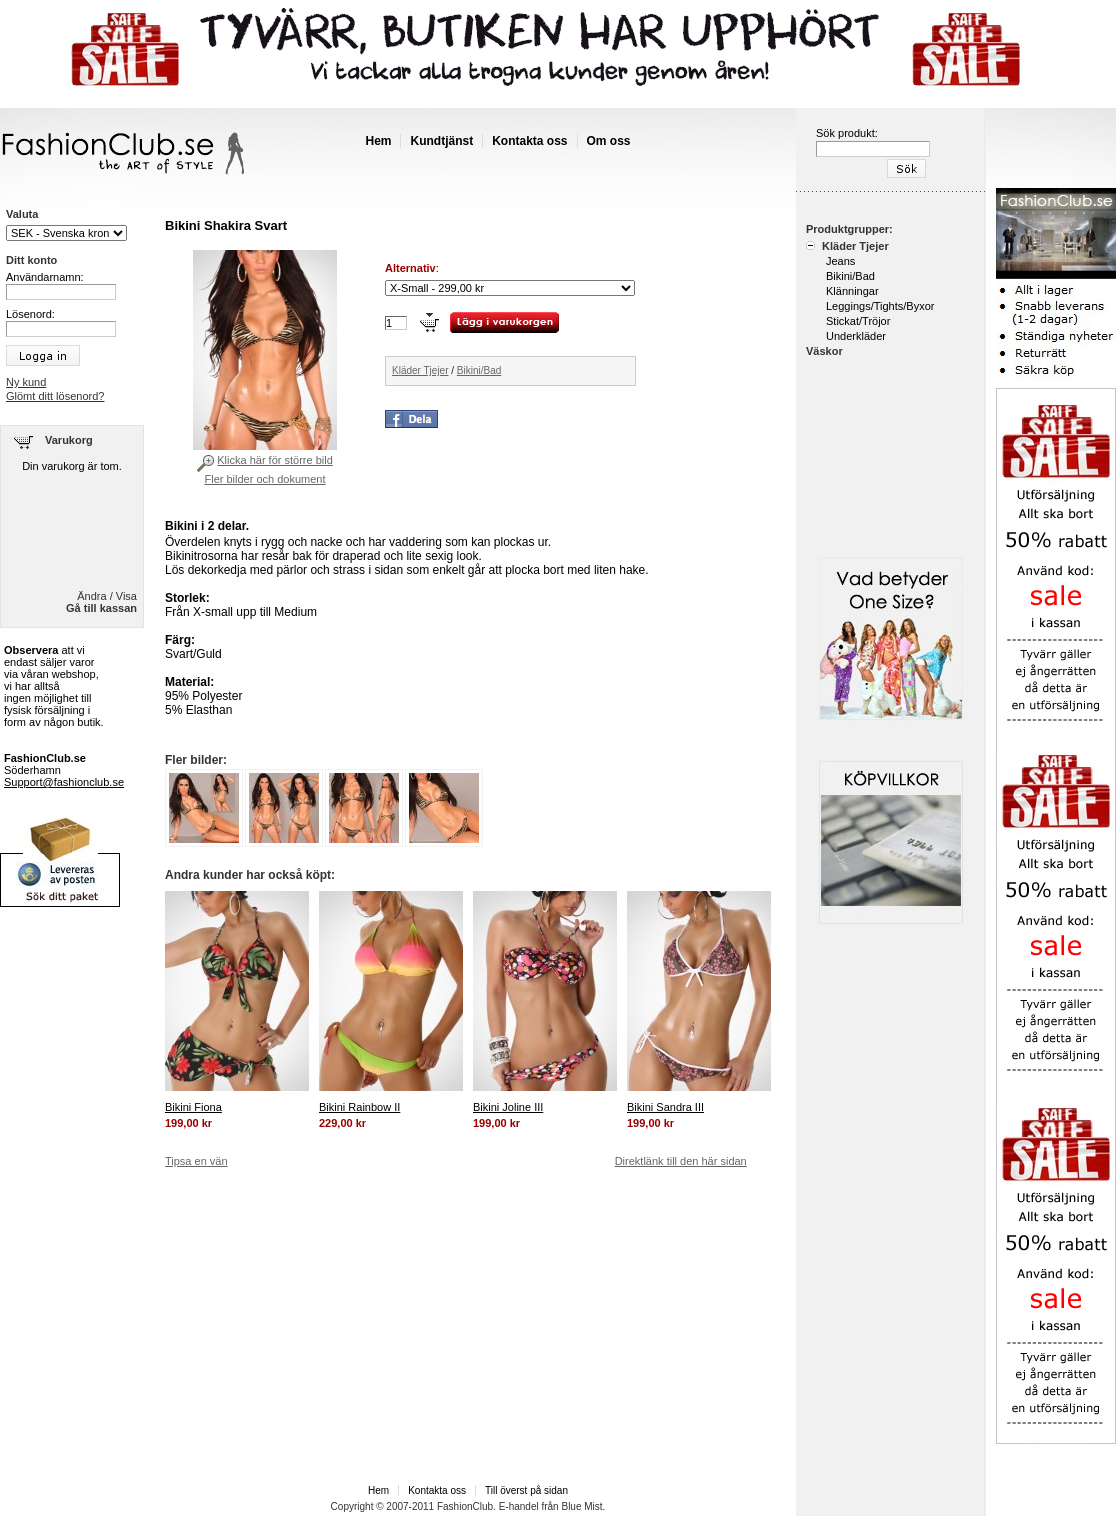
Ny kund (26, 382)
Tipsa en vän (196, 1161)
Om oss (609, 141)
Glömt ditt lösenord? (55, 396)
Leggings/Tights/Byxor (880, 306)
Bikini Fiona (193, 1107)
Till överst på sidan (526, 1490)
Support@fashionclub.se (64, 782)
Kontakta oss (529, 141)
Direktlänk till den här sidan (681, 1161)
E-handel (519, 1506)
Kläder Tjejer (420, 370)
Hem (378, 141)
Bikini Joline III (508, 1107)
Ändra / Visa (107, 596)
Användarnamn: (45, 277)
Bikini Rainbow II (359, 1107)
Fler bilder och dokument (264, 479)
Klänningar (852, 291)
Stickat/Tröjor (858, 321)
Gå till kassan (101, 608)
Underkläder (856, 336)
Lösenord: (30, 314)
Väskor (824, 351)
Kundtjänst (441, 141)
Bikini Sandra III (665, 1107)
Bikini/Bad (479, 370)
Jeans (840, 261)
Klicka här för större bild (275, 460)
